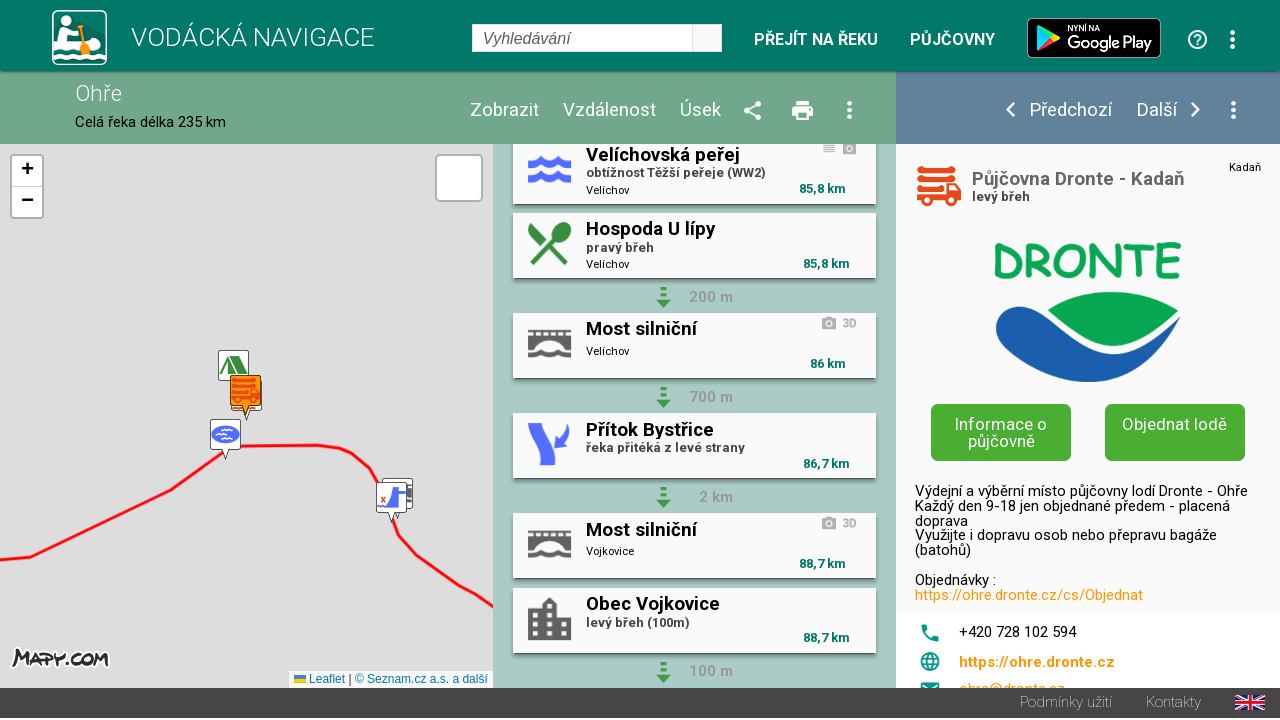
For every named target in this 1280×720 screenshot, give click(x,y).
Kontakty (1173, 704)
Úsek (700, 110)
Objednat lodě (1174, 424)
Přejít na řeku (816, 40)
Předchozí (1070, 110)
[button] (225, 440)
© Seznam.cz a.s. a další (421, 681)
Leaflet (319, 681)
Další (1156, 110)
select (707, 38)
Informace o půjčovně (1001, 432)
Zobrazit (504, 110)
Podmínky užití (1066, 704)
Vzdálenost (609, 110)
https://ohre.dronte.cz (1037, 662)
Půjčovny (952, 40)
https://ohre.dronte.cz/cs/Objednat (1029, 595)
